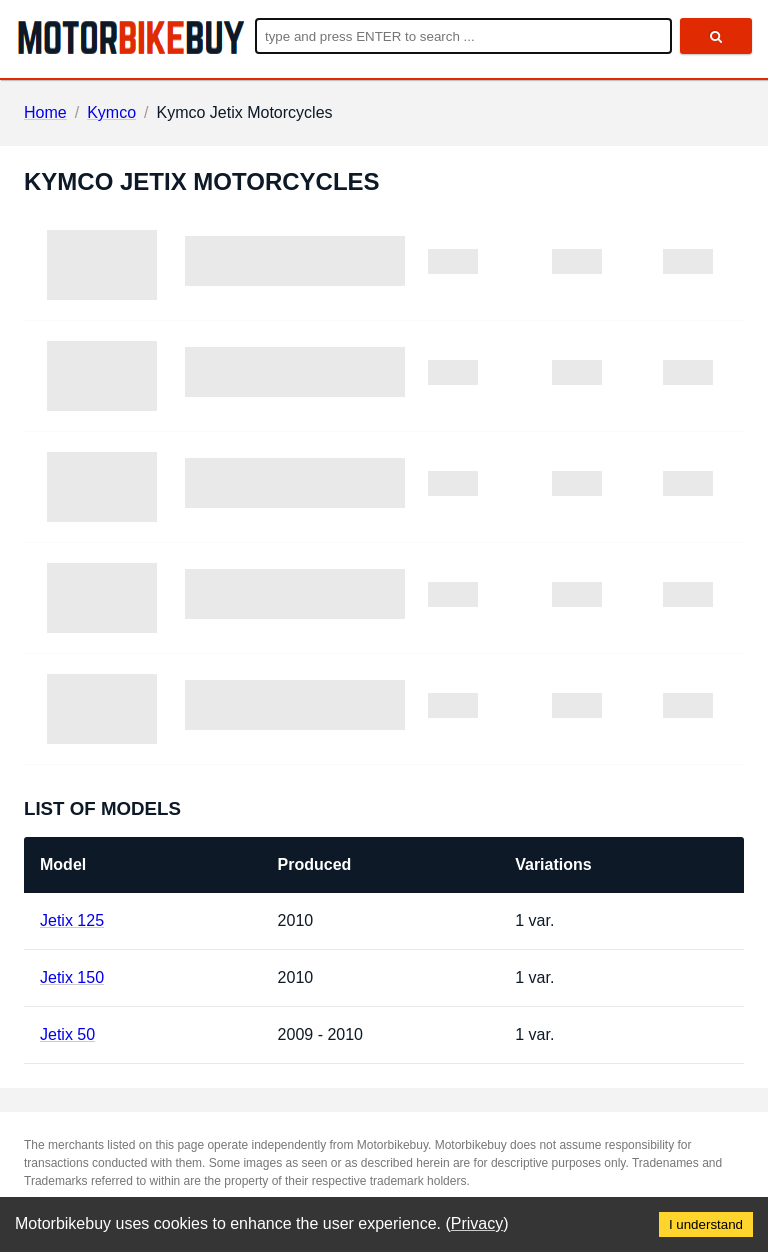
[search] (716, 36)
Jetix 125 (72, 920)
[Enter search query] (463, 36)
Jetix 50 (67, 1034)
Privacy (477, 1223)
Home (45, 112)
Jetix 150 (72, 977)
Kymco (111, 112)
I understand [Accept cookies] (706, 1224)
